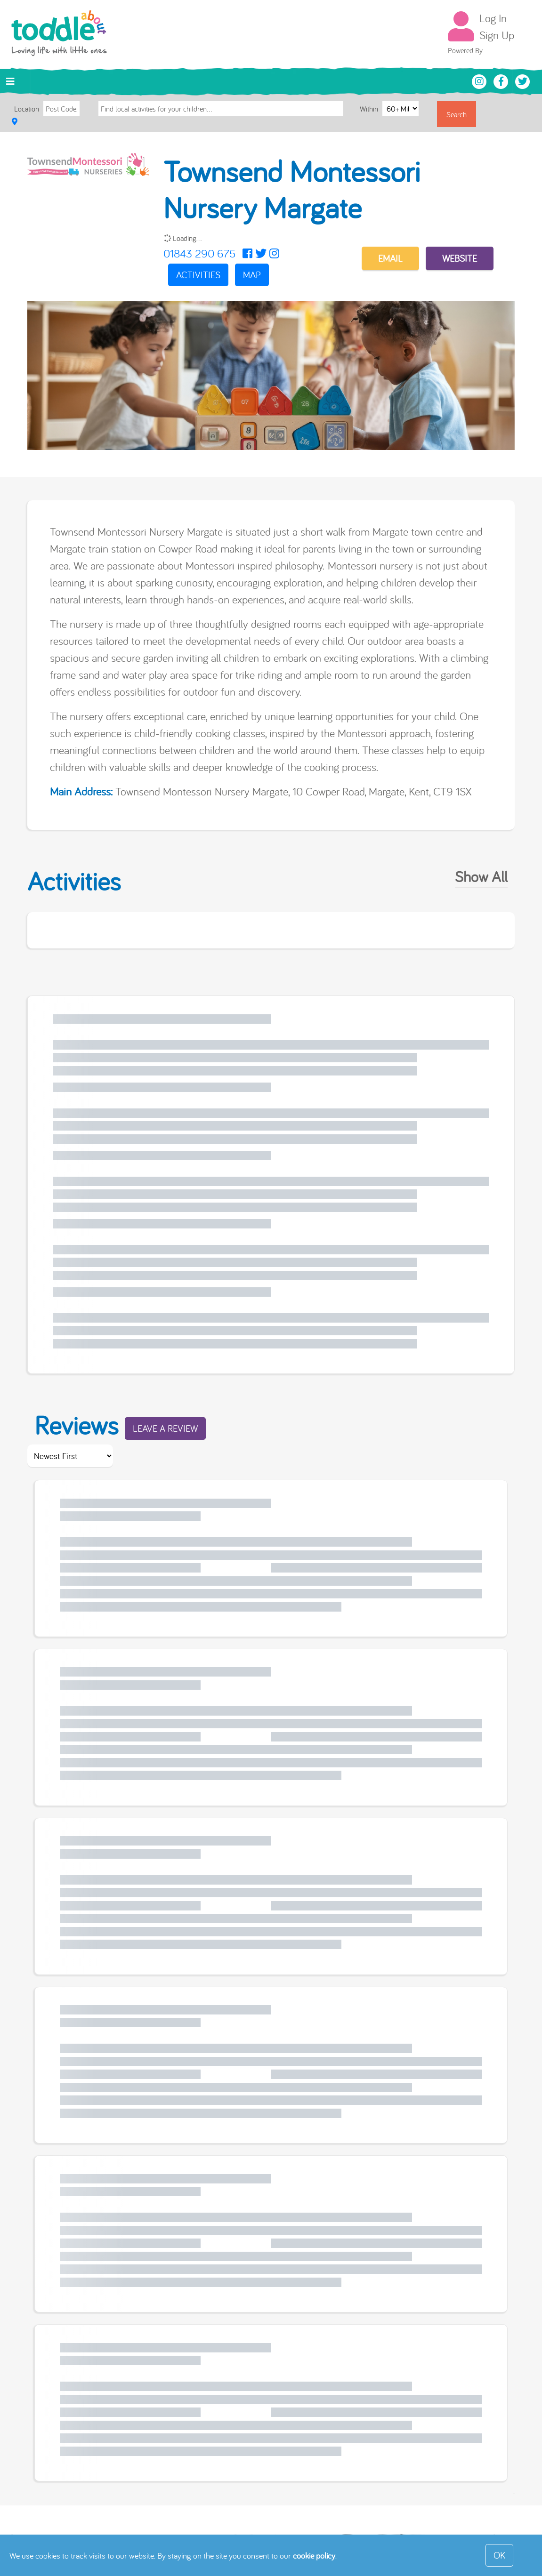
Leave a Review (165, 1428)
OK (499, 2555)
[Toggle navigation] (10, 81)
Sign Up (496, 35)
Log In (493, 18)
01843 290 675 (199, 253)
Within (370, 108)
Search (456, 114)
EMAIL (390, 258)
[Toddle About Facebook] (502, 80)
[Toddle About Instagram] (480, 80)
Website (459, 258)
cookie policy (314, 2555)
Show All (481, 876)
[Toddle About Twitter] (523, 80)
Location (26, 108)
